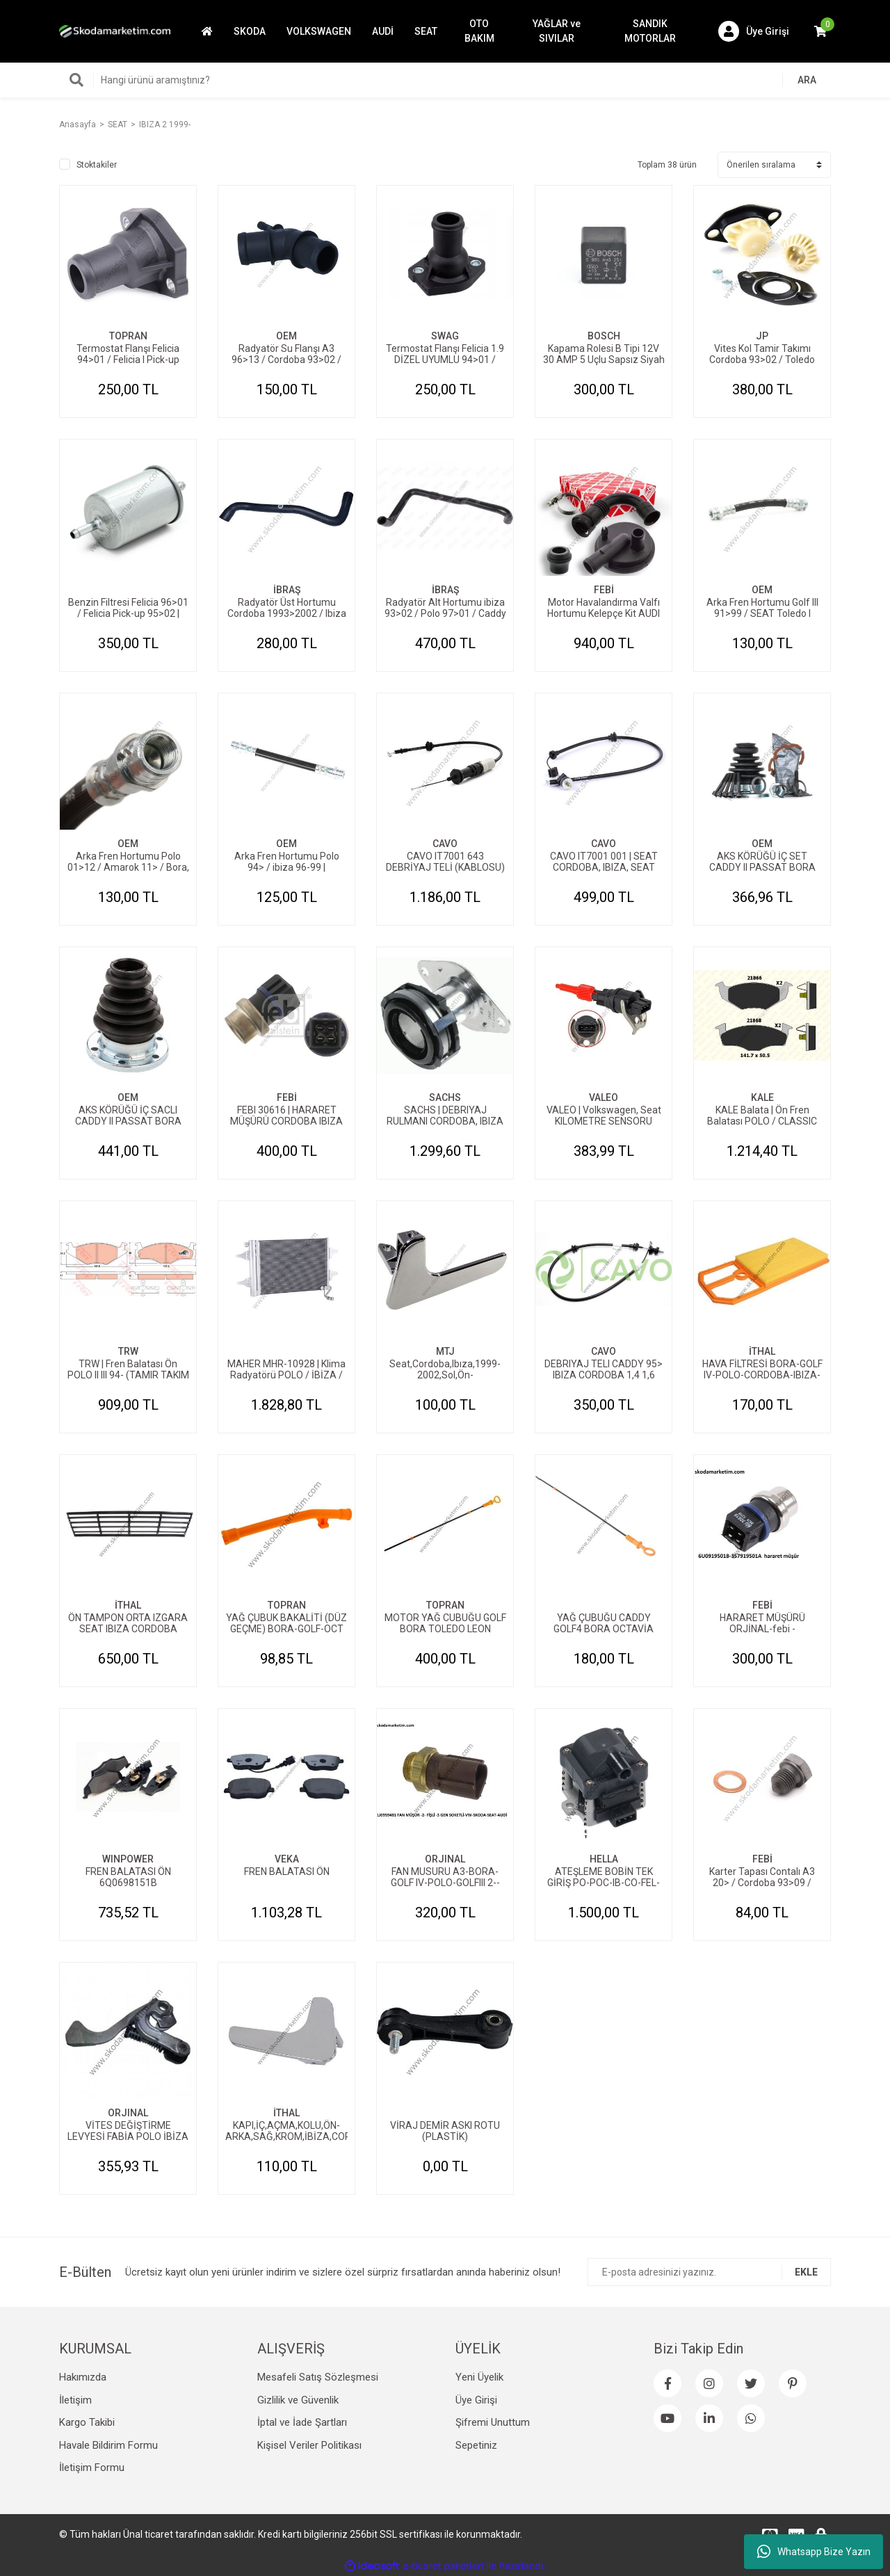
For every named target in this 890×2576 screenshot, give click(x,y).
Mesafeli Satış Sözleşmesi (317, 2377)
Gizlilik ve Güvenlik (298, 2400)
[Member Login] (753, 31)
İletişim (75, 2400)
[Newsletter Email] (709, 2272)
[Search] (445, 80)
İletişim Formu (91, 2467)
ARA (807, 80)
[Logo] (114, 31)
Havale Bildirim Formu (108, 2445)
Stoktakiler (96, 165)
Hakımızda (82, 2377)
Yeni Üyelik (479, 2377)
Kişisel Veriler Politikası (309, 2445)
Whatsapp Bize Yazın (814, 2551)
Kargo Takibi (87, 2422)
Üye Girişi (476, 2400)
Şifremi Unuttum (492, 2422)
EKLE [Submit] (806, 2272)
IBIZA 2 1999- (165, 124)
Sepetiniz (476, 2445)
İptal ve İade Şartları (302, 2422)
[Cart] (820, 31)
